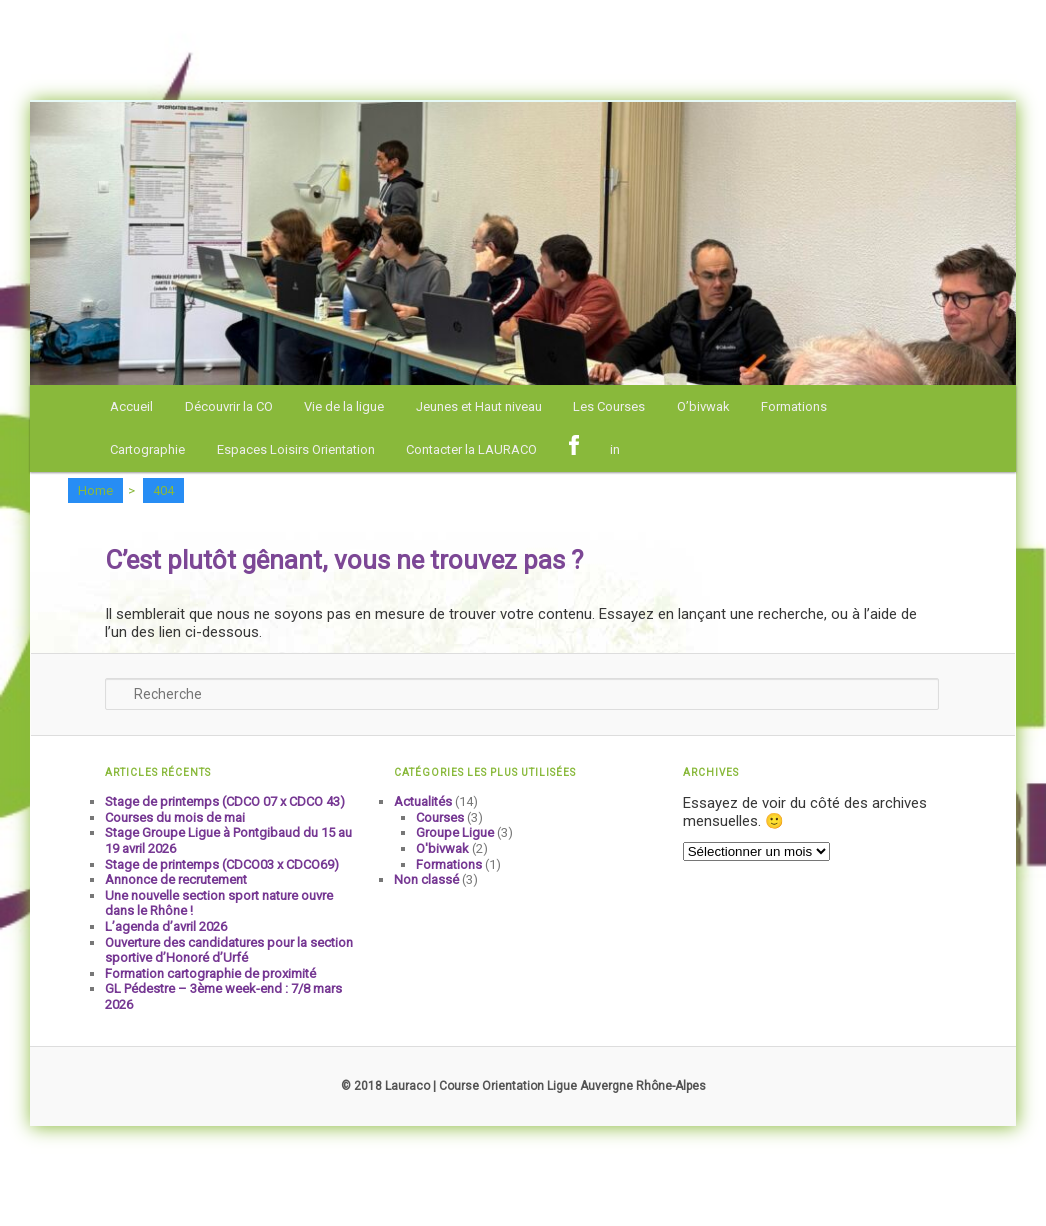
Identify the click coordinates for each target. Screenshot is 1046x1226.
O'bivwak (442, 848)
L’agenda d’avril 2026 (166, 926)
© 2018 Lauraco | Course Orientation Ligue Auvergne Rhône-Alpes (523, 1086)
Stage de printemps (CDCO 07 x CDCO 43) (225, 801)
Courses (440, 817)
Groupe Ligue (455, 832)
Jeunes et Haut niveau (479, 406)
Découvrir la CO (229, 406)
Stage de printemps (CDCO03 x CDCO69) (222, 864)
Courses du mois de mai (175, 817)
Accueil (131, 406)
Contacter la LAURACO (471, 449)
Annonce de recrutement (176, 879)
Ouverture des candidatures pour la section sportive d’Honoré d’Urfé (229, 950)
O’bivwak (703, 406)
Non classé (426, 879)
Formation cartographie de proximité (210, 973)
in (615, 449)
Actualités (423, 801)
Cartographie (147, 449)
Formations (794, 406)
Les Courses (609, 406)
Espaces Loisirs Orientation (296, 449)
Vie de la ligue (344, 406)
